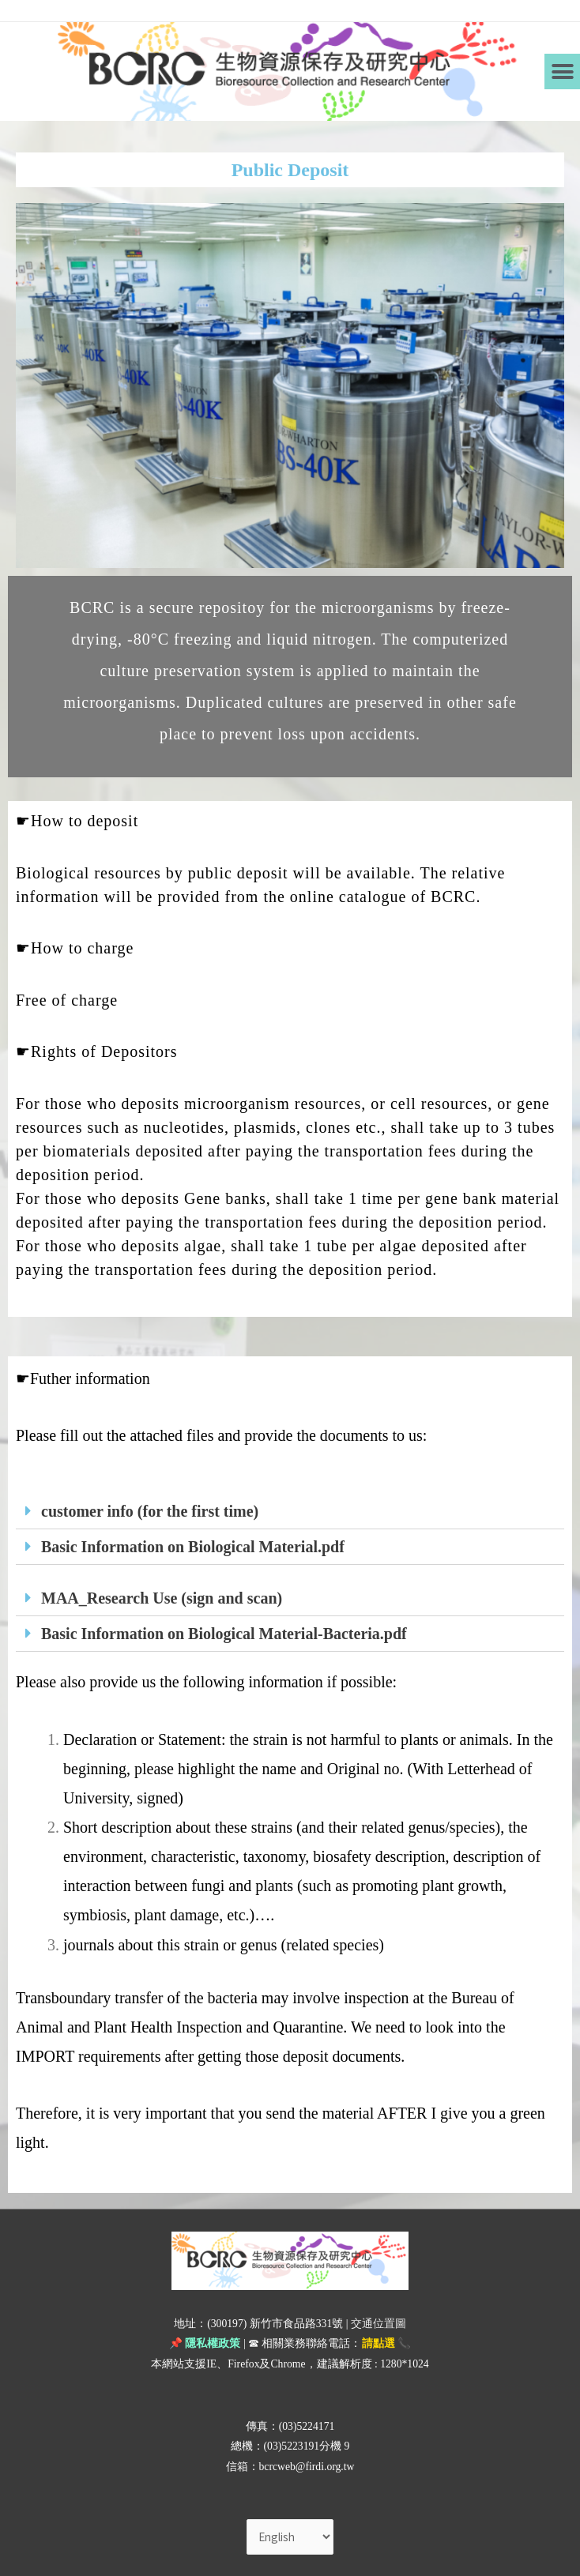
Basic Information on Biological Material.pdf (193, 1546)
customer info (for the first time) (149, 1511)
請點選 (378, 2343)
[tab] (290, 1511)
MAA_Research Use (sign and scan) (161, 1598)
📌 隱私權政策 (204, 2343)
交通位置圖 (378, 2324)
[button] (562, 71)
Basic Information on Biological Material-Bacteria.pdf (224, 1633)
